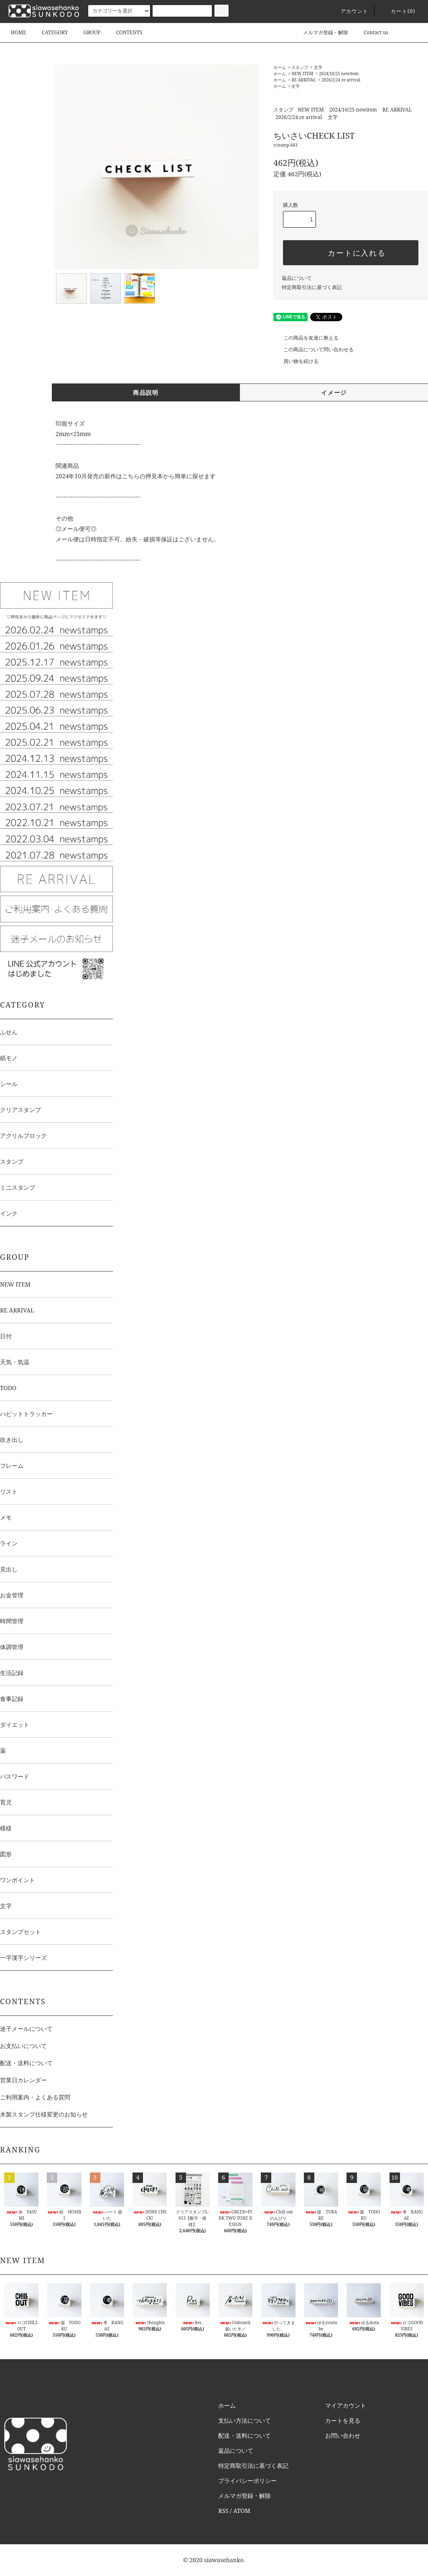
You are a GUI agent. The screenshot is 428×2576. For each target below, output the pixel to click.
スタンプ (299, 67)
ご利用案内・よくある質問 (35, 2097)
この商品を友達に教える (306, 337)
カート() (398, 11)
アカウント (349, 11)
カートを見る (342, 2420)
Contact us (371, 32)
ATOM (241, 2511)
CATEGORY (50, 32)
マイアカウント (345, 2405)
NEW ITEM (302, 73)
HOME (18, 32)
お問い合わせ (342, 2435)
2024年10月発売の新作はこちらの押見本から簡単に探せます (136, 476)
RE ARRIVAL (303, 80)
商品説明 (146, 392)
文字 (318, 67)
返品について (297, 278)
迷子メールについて (26, 2029)
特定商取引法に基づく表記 (312, 287)
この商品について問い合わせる (313, 349)
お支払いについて (23, 2046)
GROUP (86, 32)
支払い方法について (244, 2420)
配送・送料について (26, 2063)
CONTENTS (124, 32)
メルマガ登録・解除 (320, 32)
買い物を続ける (295, 361)
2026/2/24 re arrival (340, 80)
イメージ (334, 392)
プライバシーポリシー (247, 2481)
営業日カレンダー (23, 2080)
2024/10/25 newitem (339, 73)
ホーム (279, 67)
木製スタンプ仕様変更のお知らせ (44, 2114)
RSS (223, 2511)
